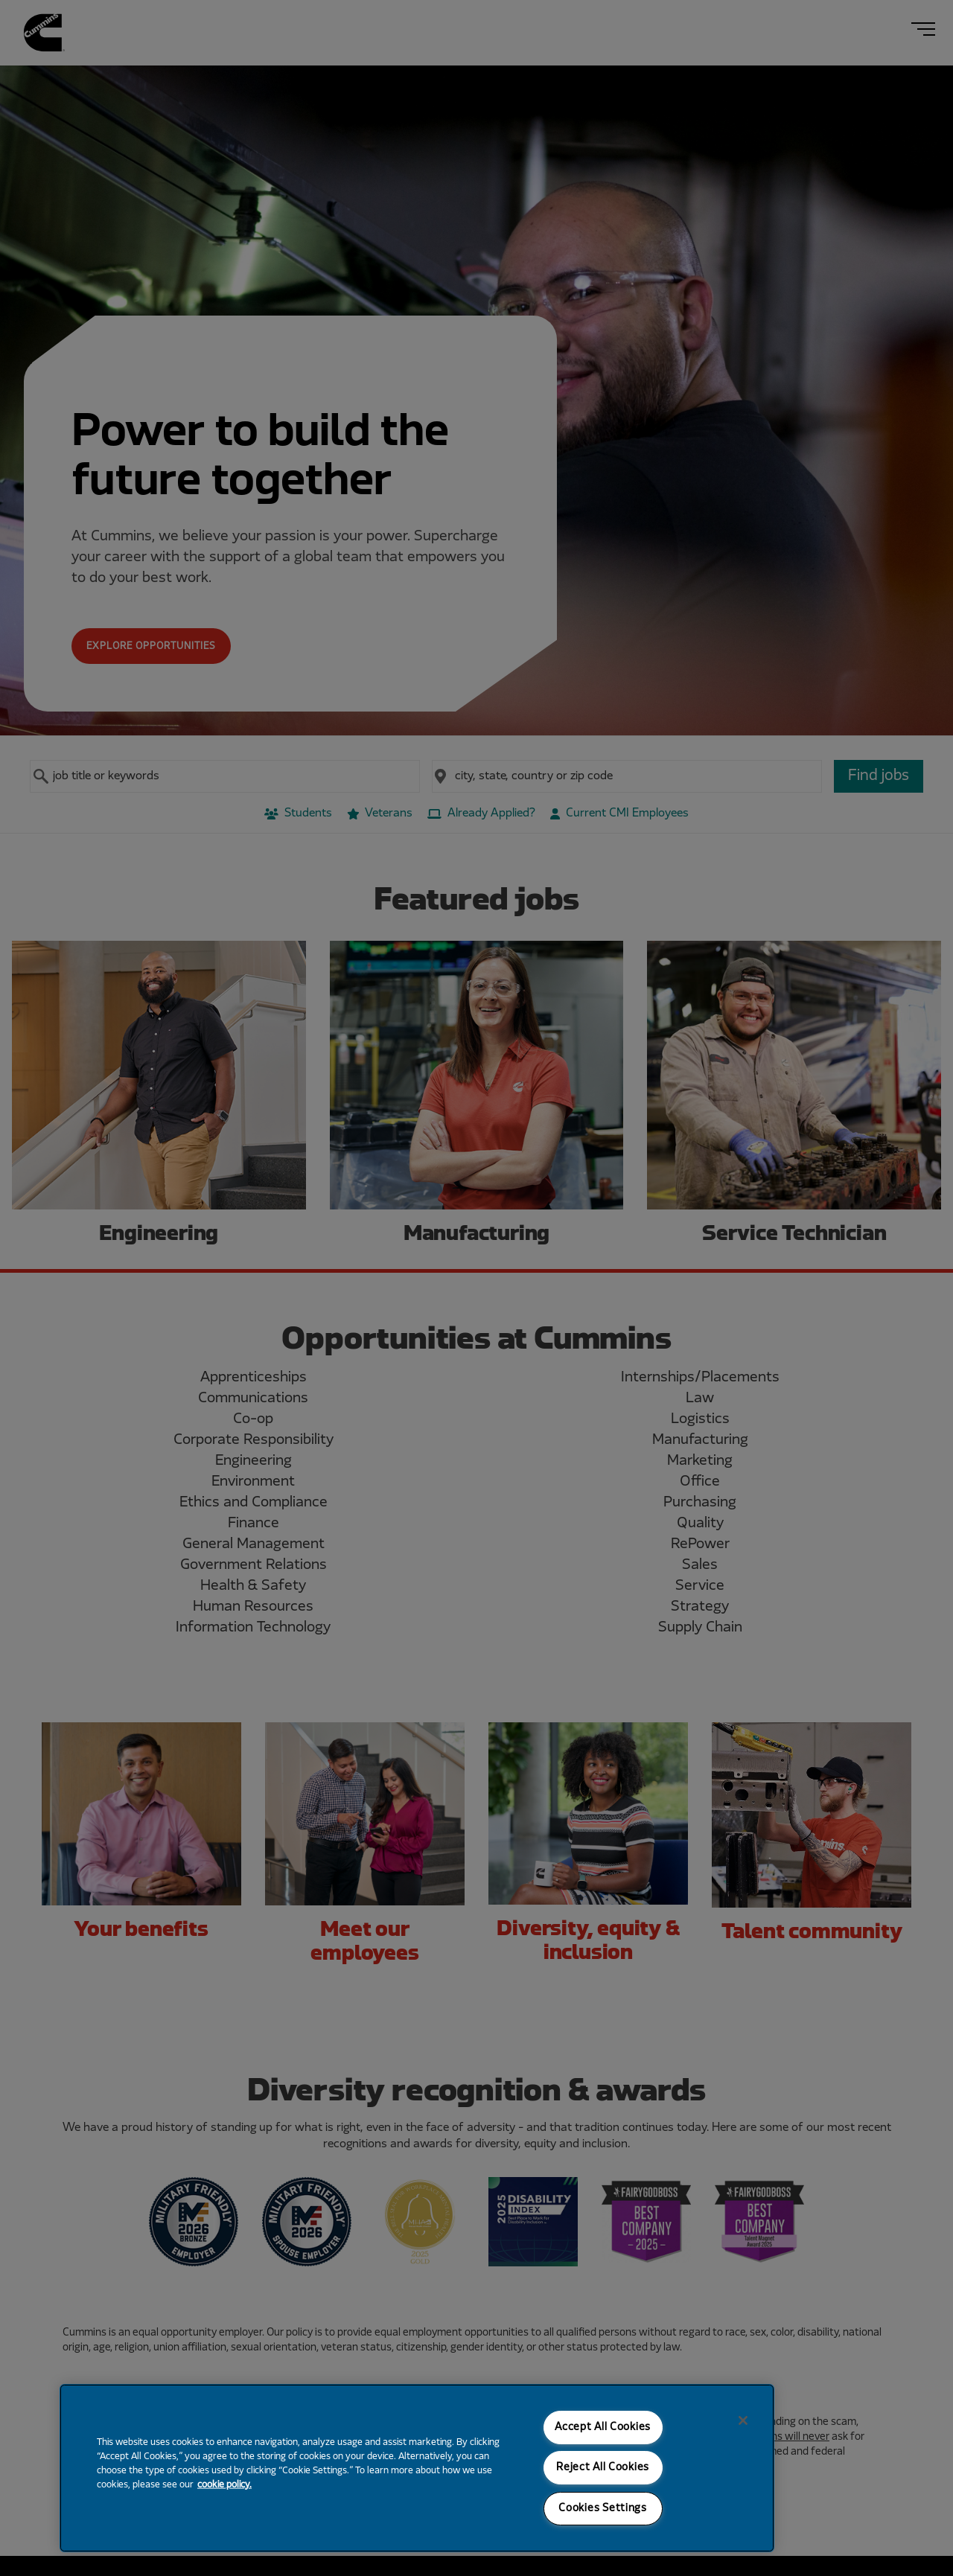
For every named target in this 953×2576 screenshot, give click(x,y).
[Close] (743, 2420)
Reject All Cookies (602, 2467)
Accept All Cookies (603, 2427)
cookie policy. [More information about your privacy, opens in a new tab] (224, 2485)
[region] (417, 2468)
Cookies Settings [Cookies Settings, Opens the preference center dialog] (602, 2508)
